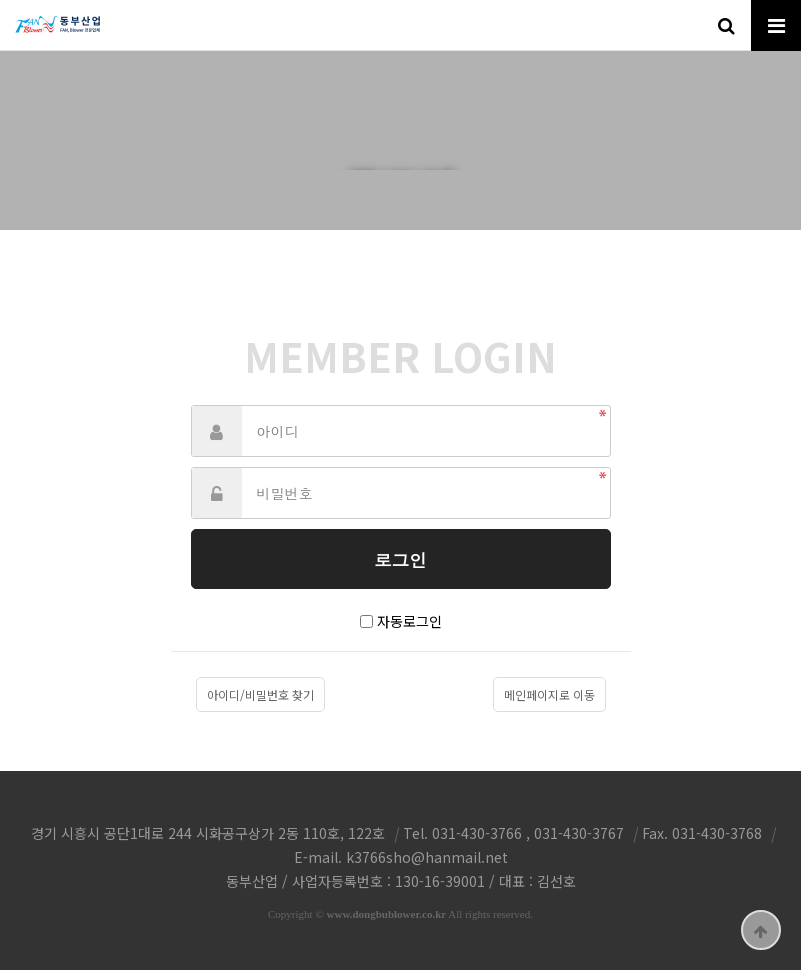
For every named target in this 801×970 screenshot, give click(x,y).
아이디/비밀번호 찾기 (260, 694)
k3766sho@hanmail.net (427, 857)
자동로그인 (409, 621)
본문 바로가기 (0, 0)
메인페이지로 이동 (549, 694)
